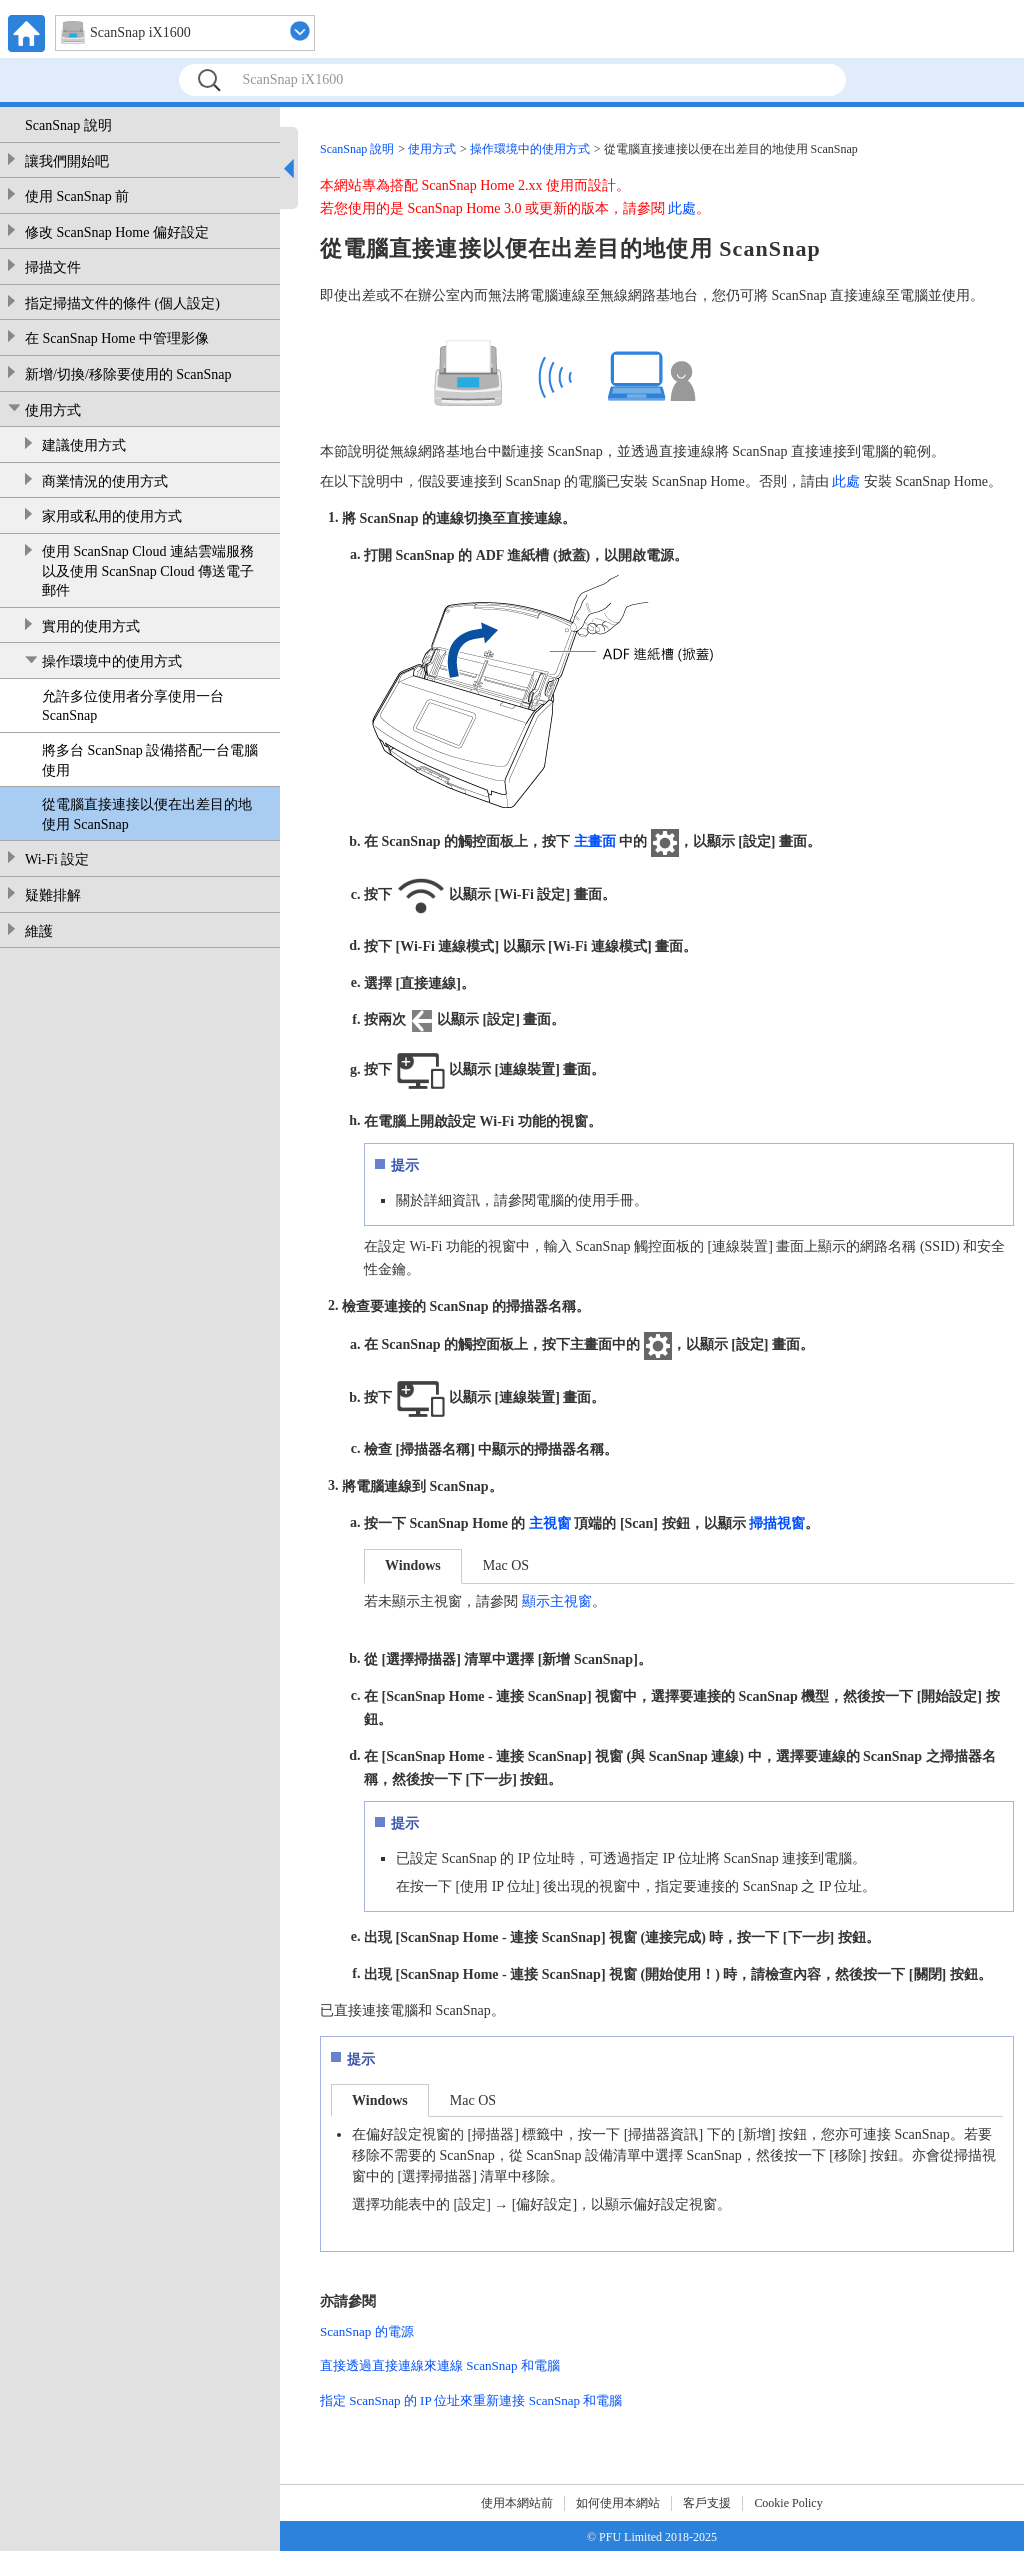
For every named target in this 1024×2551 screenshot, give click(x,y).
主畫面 (595, 841)
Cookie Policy (788, 2503)
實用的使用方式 (91, 626)
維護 (39, 931)
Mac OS (506, 1565)
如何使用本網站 (618, 2503)
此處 (682, 208)
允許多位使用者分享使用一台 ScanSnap (133, 706)
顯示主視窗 (557, 1601)
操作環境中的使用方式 (112, 661)
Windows (413, 1565)
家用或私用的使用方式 (112, 516)
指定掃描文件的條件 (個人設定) (122, 303)
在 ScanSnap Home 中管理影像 (117, 338)
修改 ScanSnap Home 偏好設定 (117, 232)
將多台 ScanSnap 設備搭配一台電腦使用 (150, 760)
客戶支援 (707, 2503)
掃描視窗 (777, 1523)
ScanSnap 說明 (68, 125)
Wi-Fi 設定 (57, 859)
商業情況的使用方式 (105, 481)
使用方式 (53, 410)
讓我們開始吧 (67, 161)
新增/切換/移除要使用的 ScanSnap (128, 374)
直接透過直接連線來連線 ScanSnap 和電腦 (440, 2365)
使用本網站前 (517, 2503)
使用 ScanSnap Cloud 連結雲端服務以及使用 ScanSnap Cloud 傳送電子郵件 (148, 571)
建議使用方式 (84, 445)
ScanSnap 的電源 (367, 2331)
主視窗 (550, 1523)
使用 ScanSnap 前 (77, 196)
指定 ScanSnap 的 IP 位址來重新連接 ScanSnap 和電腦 (471, 2400)
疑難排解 (53, 895)
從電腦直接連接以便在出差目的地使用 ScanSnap (147, 814)
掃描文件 (53, 267)
